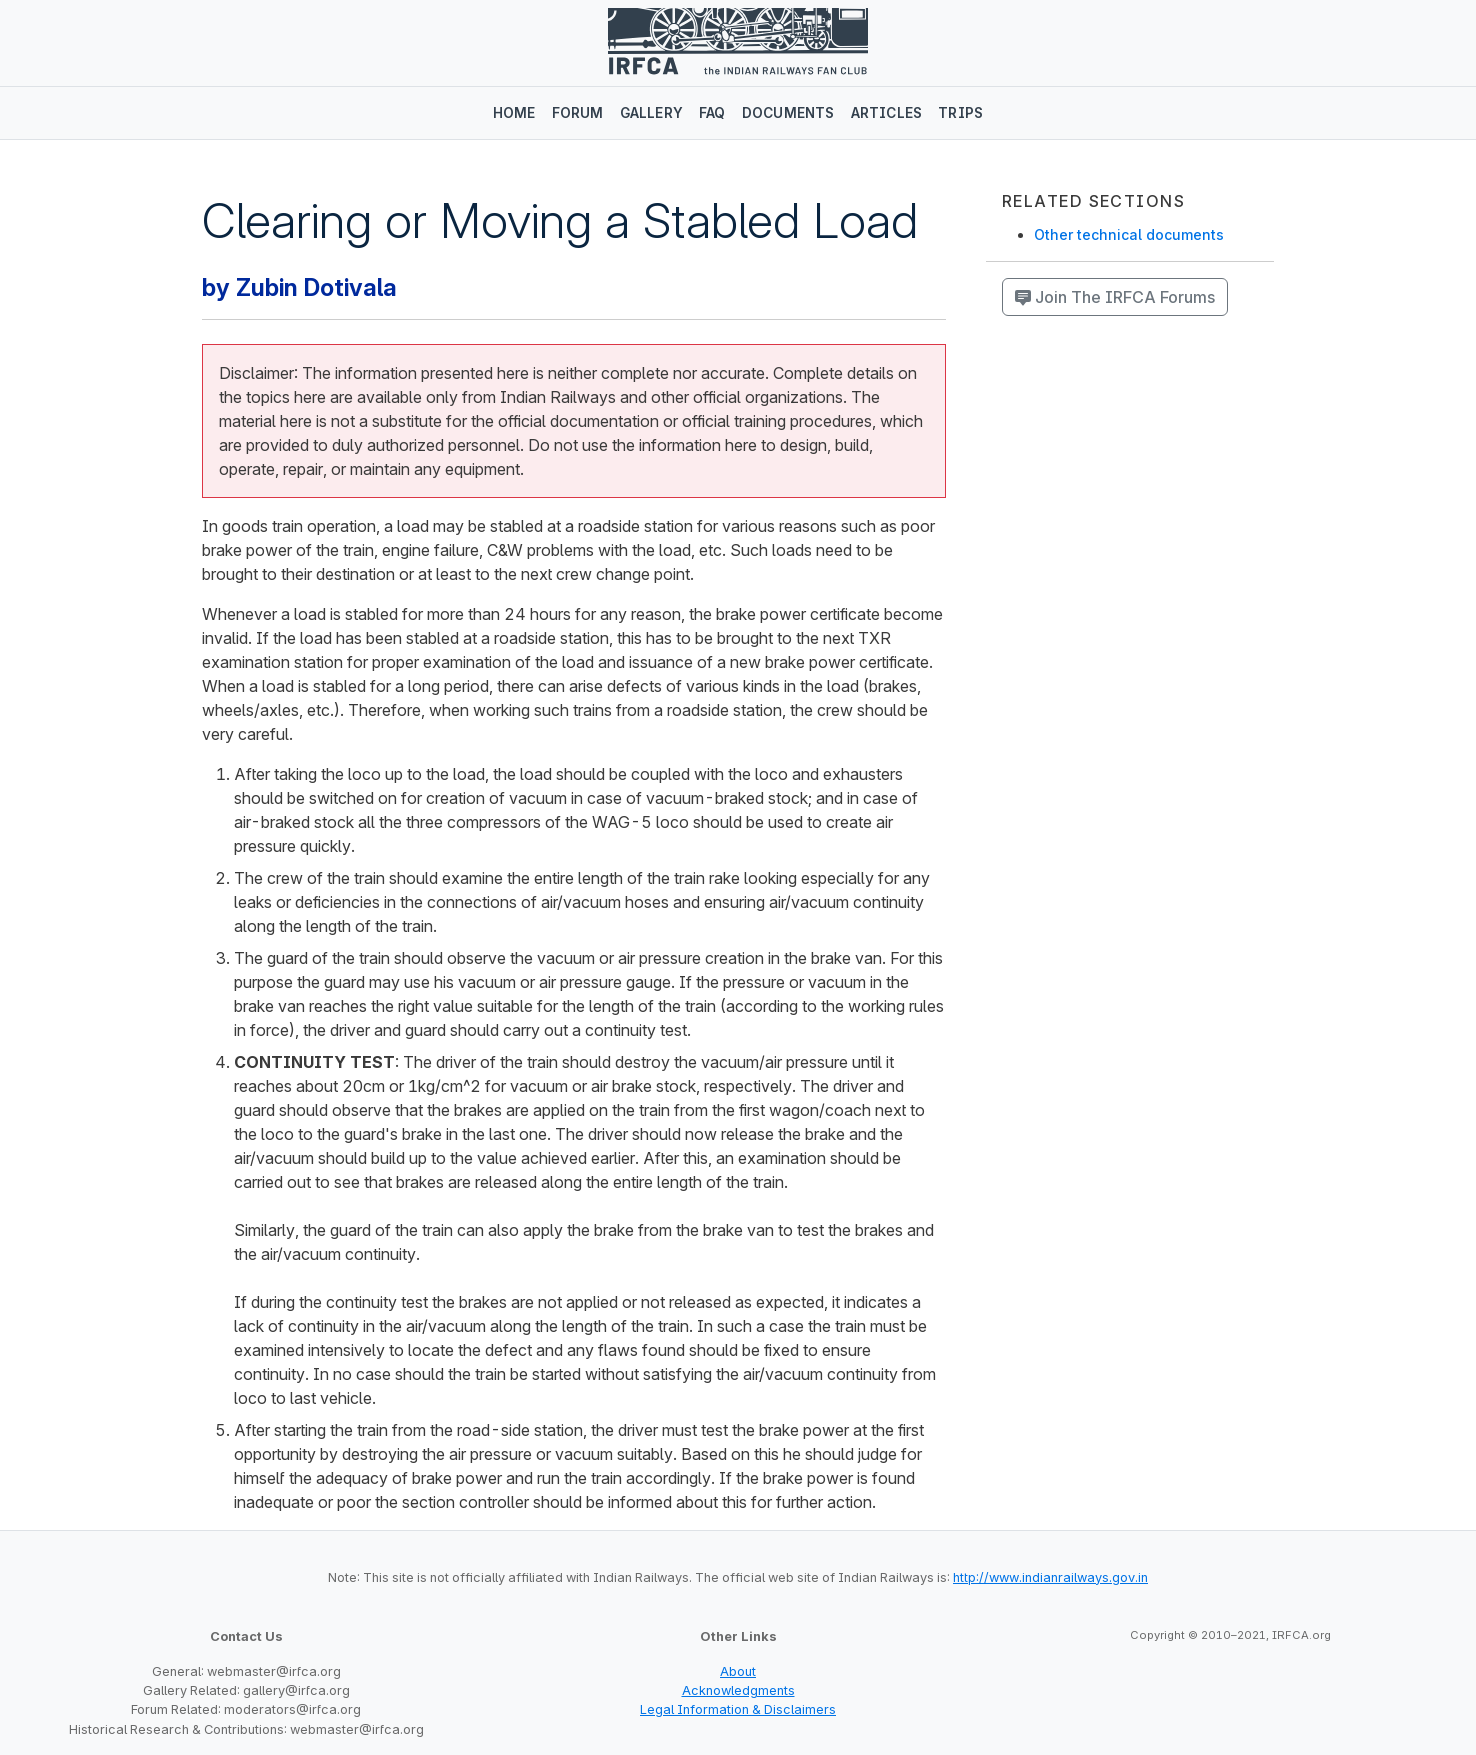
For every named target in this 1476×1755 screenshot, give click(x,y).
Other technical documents (1129, 234)
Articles (887, 113)
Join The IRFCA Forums (1115, 297)
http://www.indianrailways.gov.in (1050, 1577)
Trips (960, 113)
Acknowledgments (738, 1690)
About (738, 1671)
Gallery (651, 113)
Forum (578, 113)
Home (514, 113)
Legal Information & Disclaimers (738, 1709)
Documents (788, 113)
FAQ (712, 113)
